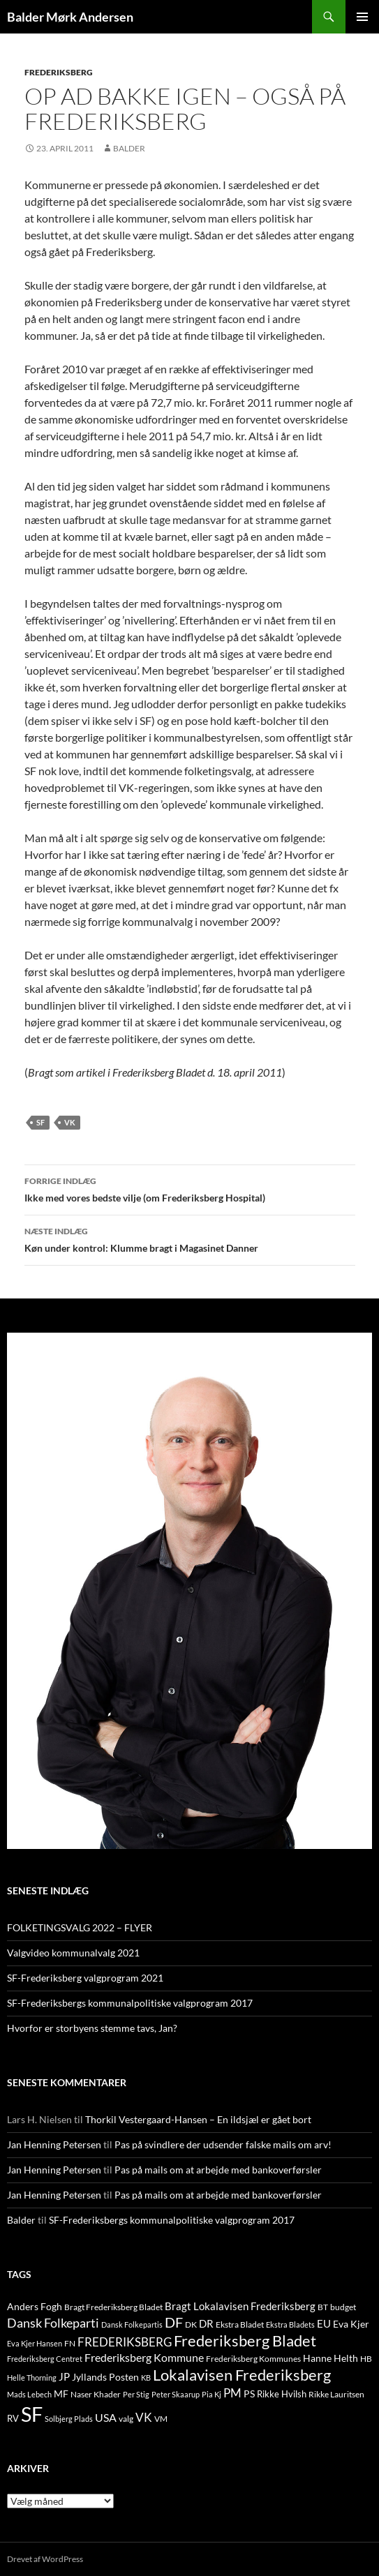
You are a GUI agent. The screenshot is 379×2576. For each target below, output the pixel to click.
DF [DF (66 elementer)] (174, 2322)
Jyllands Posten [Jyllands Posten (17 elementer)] (105, 2377)
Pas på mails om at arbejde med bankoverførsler (218, 2170)
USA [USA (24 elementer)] (106, 2417)
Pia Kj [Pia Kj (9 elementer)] (211, 2394)
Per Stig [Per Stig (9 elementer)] (136, 2394)
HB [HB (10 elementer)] (366, 2358)
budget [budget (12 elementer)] (343, 2307)
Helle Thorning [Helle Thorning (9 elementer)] (32, 2377)
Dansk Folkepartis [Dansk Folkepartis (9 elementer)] (132, 2324)
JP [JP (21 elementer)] (64, 2376)
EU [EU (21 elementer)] (324, 2323)
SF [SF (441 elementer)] (32, 2414)
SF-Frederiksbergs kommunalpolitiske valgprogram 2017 (130, 2003)
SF (40, 1122)
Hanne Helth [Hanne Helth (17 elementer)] (330, 2358)
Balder (129, 148)
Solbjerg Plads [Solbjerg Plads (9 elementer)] (69, 2418)
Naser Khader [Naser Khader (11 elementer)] (95, 2394)
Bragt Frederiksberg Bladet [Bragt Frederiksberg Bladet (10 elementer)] (113, 2307)
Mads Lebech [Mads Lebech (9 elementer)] (29, 2394)
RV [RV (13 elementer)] (13, 2418)
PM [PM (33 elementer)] (232, 2393)
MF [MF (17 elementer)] (61, 2393)
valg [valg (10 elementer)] (126, 2418)
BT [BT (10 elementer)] (323, 2307)
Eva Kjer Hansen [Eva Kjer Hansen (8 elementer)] (34, 2343)
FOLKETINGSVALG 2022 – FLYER (79, 1927)
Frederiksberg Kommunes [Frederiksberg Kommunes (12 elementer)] (253, 2358)
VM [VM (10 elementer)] (161, 2418)
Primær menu (362, 16)
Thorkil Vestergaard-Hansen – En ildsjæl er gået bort (198, 2119)
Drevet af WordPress (45, 2559)
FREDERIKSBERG (58, 72)
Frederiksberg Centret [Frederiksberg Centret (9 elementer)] (44, 2358)
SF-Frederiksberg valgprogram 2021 (85, 1978)
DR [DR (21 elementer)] (206, 2323)
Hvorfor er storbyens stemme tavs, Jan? (92, 2028)
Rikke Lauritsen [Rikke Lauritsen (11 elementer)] (336, 2394)
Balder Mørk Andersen (70, 16)
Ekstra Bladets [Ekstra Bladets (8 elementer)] (290, 2324)
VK (69, 1122)
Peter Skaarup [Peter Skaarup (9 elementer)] (175, 2394)
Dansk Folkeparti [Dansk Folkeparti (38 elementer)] (53, 2323)
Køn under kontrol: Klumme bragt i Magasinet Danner (189, 1238)
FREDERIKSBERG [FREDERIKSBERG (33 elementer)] (124, 2342)
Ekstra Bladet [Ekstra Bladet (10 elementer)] (240, 2324)
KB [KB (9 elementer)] (146, 2377)
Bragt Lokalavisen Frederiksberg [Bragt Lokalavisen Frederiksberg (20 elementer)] (240, 2306)
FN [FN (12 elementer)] (69, 2343)
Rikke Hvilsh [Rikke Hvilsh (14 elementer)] (281, 2393)
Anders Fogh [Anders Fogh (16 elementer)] (34, 2306)
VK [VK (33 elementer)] (143, 2417)
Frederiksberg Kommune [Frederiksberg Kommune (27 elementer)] (144, 2357)
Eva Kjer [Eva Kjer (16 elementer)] (351, 2324)
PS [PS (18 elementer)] (249, 2393)
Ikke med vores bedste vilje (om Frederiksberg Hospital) (189, 1188)
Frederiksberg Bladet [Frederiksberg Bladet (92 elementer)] (245, 2340)
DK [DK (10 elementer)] (191, 2324)
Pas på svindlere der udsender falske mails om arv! (223, 2144)
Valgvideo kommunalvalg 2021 (73, 1953)
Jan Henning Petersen (54, 2144)
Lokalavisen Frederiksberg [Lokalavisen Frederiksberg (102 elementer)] (242, 2374)
